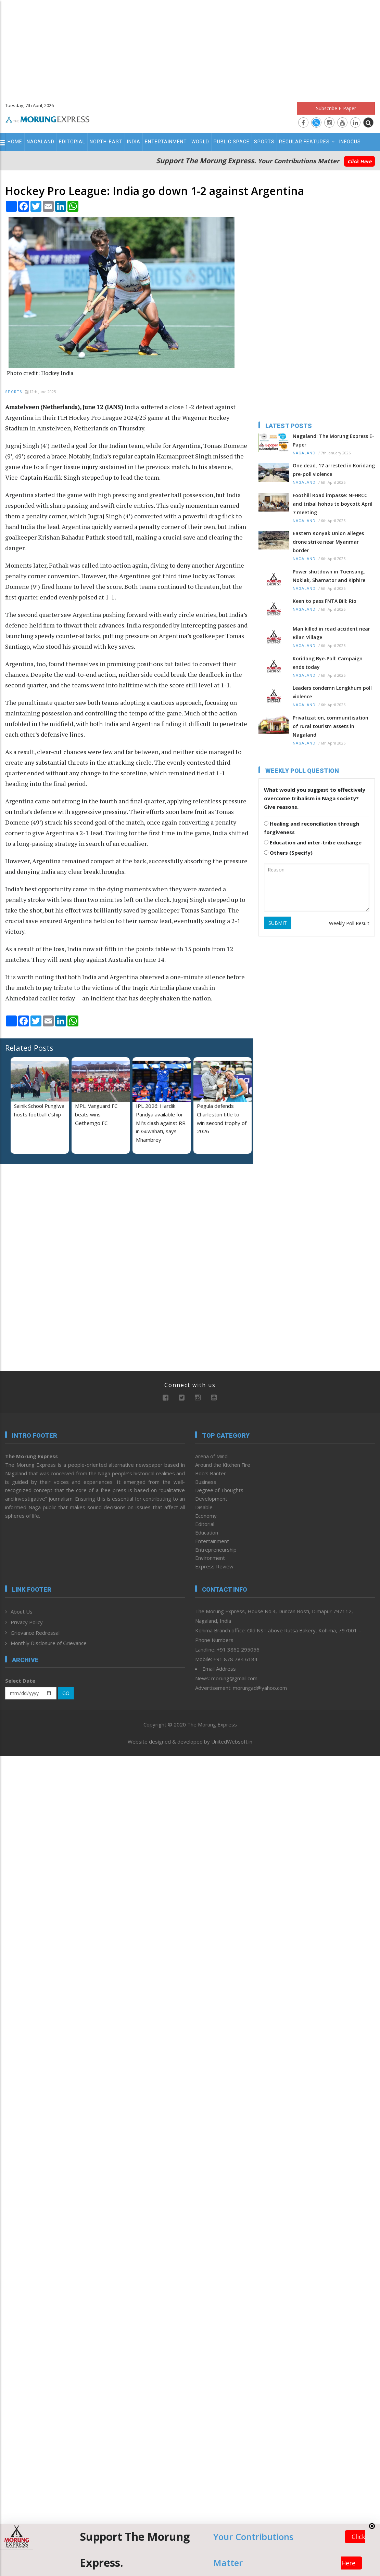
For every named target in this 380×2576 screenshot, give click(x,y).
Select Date (20, 1680)
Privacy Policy (27, 1622)
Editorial (72, 141)
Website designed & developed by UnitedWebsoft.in (190, 1741)
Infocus (350, 141)
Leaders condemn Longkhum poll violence (332, 692)
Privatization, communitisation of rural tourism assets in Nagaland (330, 726)
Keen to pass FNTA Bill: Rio (324, 601)
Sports (264, 141)
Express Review (214, 1566)
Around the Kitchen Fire (222, 1464)
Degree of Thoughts (219, 1490)
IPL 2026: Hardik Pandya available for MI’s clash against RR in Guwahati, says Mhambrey (161, 1122)
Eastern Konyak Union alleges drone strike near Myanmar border (328, 542)
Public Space (232, 141)
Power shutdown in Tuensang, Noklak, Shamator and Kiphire (329, 575)
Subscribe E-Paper (336, 108)
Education (206, 1532)
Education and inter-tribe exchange (313, 842)
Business (205, 1481)
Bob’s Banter (210, 1473)
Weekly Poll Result (349, 923)
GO (65, 1693)
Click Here (359, 161)
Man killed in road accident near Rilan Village (331, 632)
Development (211, 1498)
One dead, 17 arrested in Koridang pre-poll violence (334, 469)
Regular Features (307, 141)
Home (15, 141)
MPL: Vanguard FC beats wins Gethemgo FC (96, 1114)
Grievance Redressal (35, 1632)
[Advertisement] (190, 48)
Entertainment (166, 141)
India (133, 141)
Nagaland (40, 141)
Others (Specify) (288, 852)
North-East (106, 141)
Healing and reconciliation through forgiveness (311, 828)
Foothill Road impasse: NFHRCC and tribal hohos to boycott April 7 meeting (332, 504)
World (200, 141)
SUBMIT (277, 923)
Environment (210, 1557)
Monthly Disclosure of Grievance (49, 1643)
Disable (204, 1507)
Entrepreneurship (216, 1549)
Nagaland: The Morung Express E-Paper (333, 440)
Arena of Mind (211, 1456)
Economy (206, 1515)
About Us (22, 1611)
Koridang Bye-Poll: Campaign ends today (328, 662)
